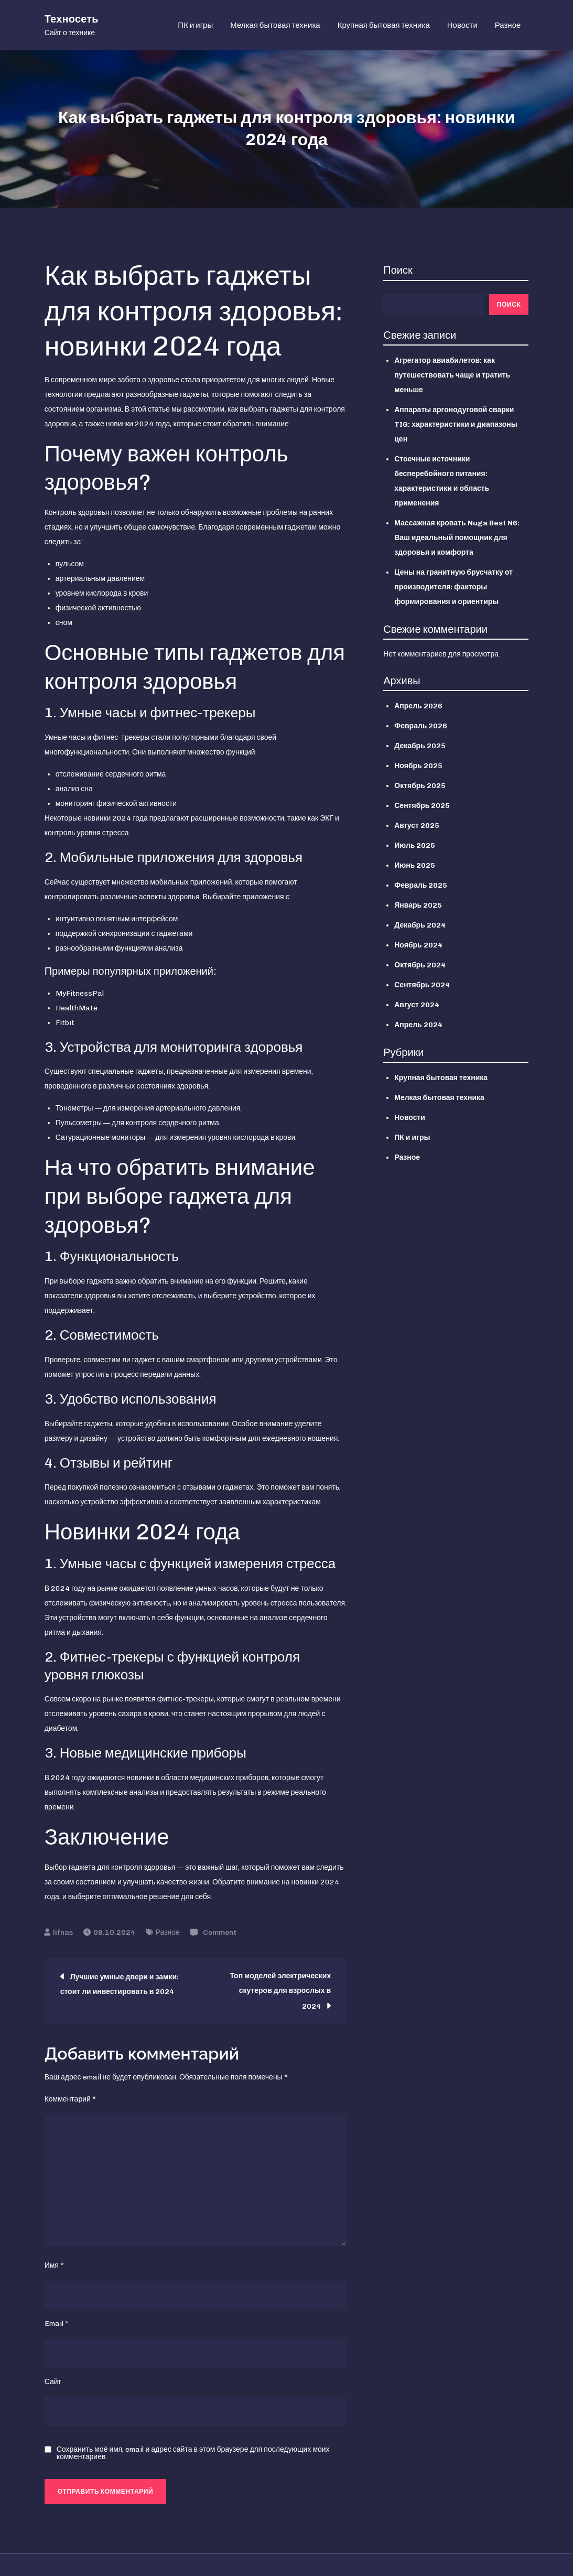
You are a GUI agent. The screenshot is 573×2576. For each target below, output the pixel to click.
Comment (219, 1933)
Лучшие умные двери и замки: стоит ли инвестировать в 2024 (119, 1985)
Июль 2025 (414, 846)
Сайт (53, 2382)
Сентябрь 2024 (422, 986)
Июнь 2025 (414, 866)
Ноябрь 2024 (418, 946)
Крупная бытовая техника (384, 25)
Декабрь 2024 (420, 926)
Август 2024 (416, 1005)
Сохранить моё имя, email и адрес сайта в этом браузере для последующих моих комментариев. (193, 2454)
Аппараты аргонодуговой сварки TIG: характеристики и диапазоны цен (455, 425)
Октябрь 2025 (420, 786)
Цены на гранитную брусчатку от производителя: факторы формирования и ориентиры (453, 588)
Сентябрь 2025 (422, 806)
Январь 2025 (418, 906)
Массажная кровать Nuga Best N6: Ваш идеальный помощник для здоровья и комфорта (456, 539)
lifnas (63, 1933)
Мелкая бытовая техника (275, 25)
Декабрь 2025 (420, 746)
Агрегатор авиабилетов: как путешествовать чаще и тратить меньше (452, 376)
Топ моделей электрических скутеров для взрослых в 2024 (280, 1992)
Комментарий (70, 2100)
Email (57, 2324)
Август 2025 (416, 826)
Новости (462, 25)
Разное (508, 25)
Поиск (397, 271)
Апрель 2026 (418, 707)
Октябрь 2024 (420, 966)
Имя (54, 2266)
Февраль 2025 (420, 886)
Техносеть (72, 19)
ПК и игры (195, 25)
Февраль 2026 (420, 727)
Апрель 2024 (418, 1025)
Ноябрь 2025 (418, 766)
